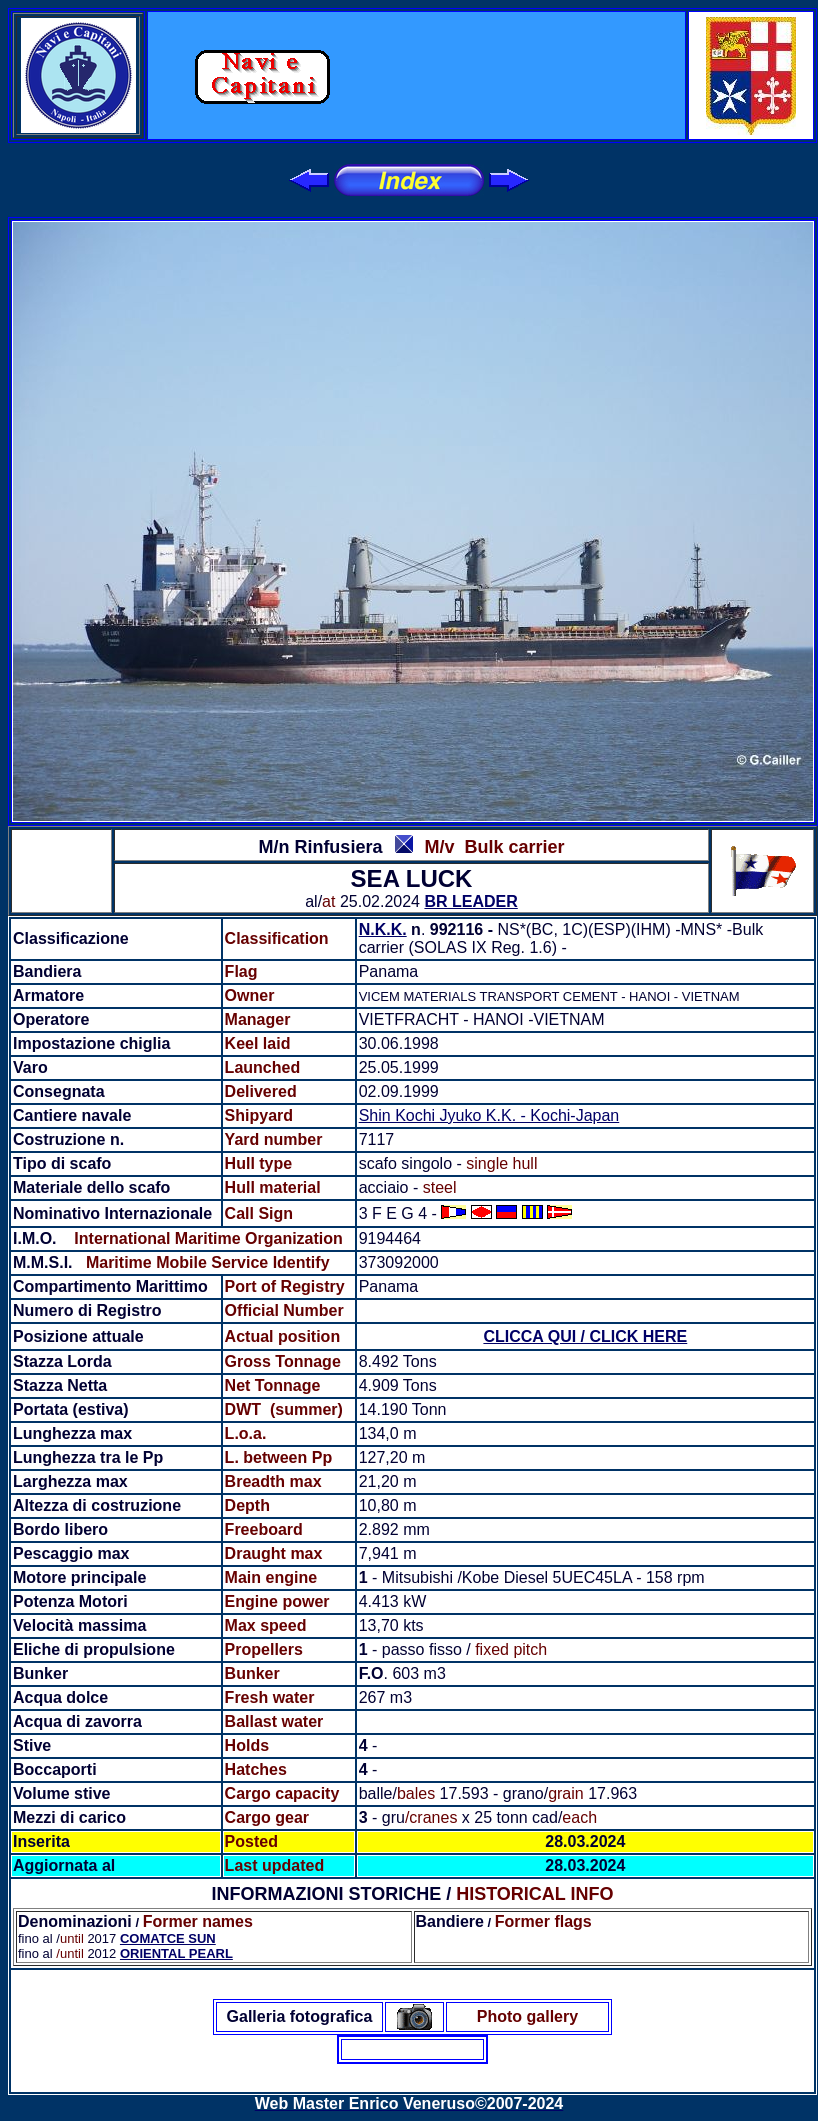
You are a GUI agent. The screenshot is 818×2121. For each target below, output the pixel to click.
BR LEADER (470, 901)
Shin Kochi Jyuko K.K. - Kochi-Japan (489, 1115)
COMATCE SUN (168, 1938)
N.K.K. (383, 929)
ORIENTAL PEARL (176, 1953)
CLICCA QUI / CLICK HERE (585, 1336)
